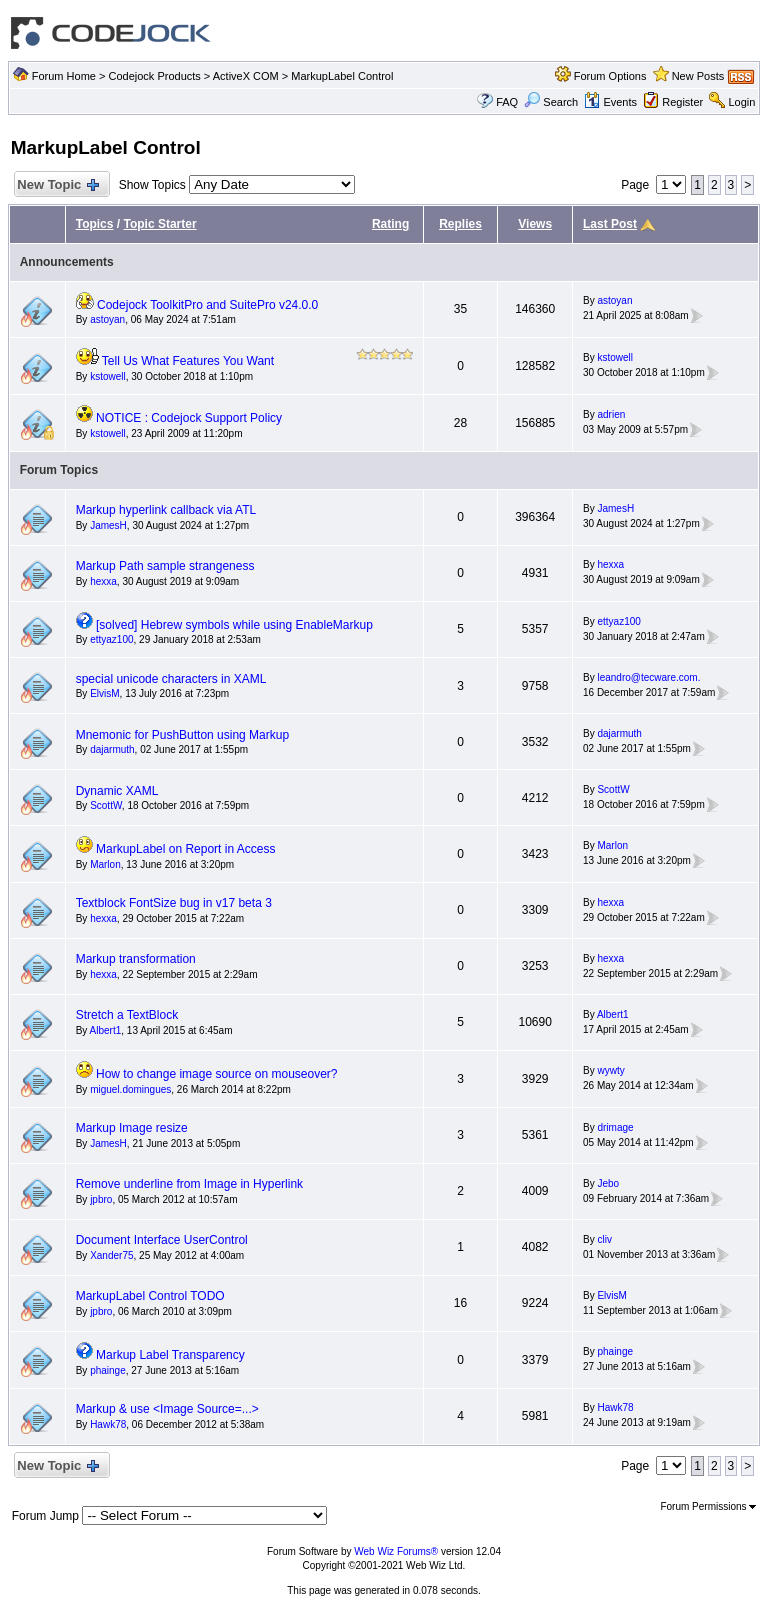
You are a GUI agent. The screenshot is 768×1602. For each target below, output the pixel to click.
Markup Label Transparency (170, 1355)
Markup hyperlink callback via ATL (166, 510)
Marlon (105, 864)
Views (535, 224)
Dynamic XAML (117, 791)
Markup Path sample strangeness (165, 566)
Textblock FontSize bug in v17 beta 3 (174, 903)
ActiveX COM (246, 76)
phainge (108, 1370)
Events (610, 102)
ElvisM (104, 693)
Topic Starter (159, 224)
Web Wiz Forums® (396, 1551)
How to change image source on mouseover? (216, 1074)
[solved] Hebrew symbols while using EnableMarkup (234, 625)
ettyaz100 (111, 639)
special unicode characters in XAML (171, 679)
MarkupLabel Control (342, 76)
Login (741, 102)
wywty (610, 1070)
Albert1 (106, 1030)
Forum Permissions (708, 1506)
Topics (95, 224)
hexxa (103, 581)
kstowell (108, 376)
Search (551, 102)
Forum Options (610, 76)
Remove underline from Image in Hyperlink (189, 1184)
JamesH (108, 525)
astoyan (107, 319)
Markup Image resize (132, 1128)
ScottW (106, 805)
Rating (390, 224)
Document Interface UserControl (162, 1240)
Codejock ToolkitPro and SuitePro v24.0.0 (207, 305)
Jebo (608, 1183)
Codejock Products (154, 76)
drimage (615, 1127)
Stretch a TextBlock (127, 1015)
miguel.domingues (130, 1089)
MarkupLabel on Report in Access (185, 849)
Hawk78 (108, 1424)
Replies (460, 224)
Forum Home (64, 76)
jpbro (101, 1199)
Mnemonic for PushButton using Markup (182, 735)
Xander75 (111, 1255)
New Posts (698, 76)
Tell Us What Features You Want (188, 361)
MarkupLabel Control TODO (150, 1296)
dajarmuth (112, 749)
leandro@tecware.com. (648, 677)
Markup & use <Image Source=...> (167, 1409)
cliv (604, 1239)
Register (682, 102)
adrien (611, 414)
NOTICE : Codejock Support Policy (189, 418)
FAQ (507, 102)
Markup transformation (136, 959)
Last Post (610, 224)
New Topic (57, 185)
